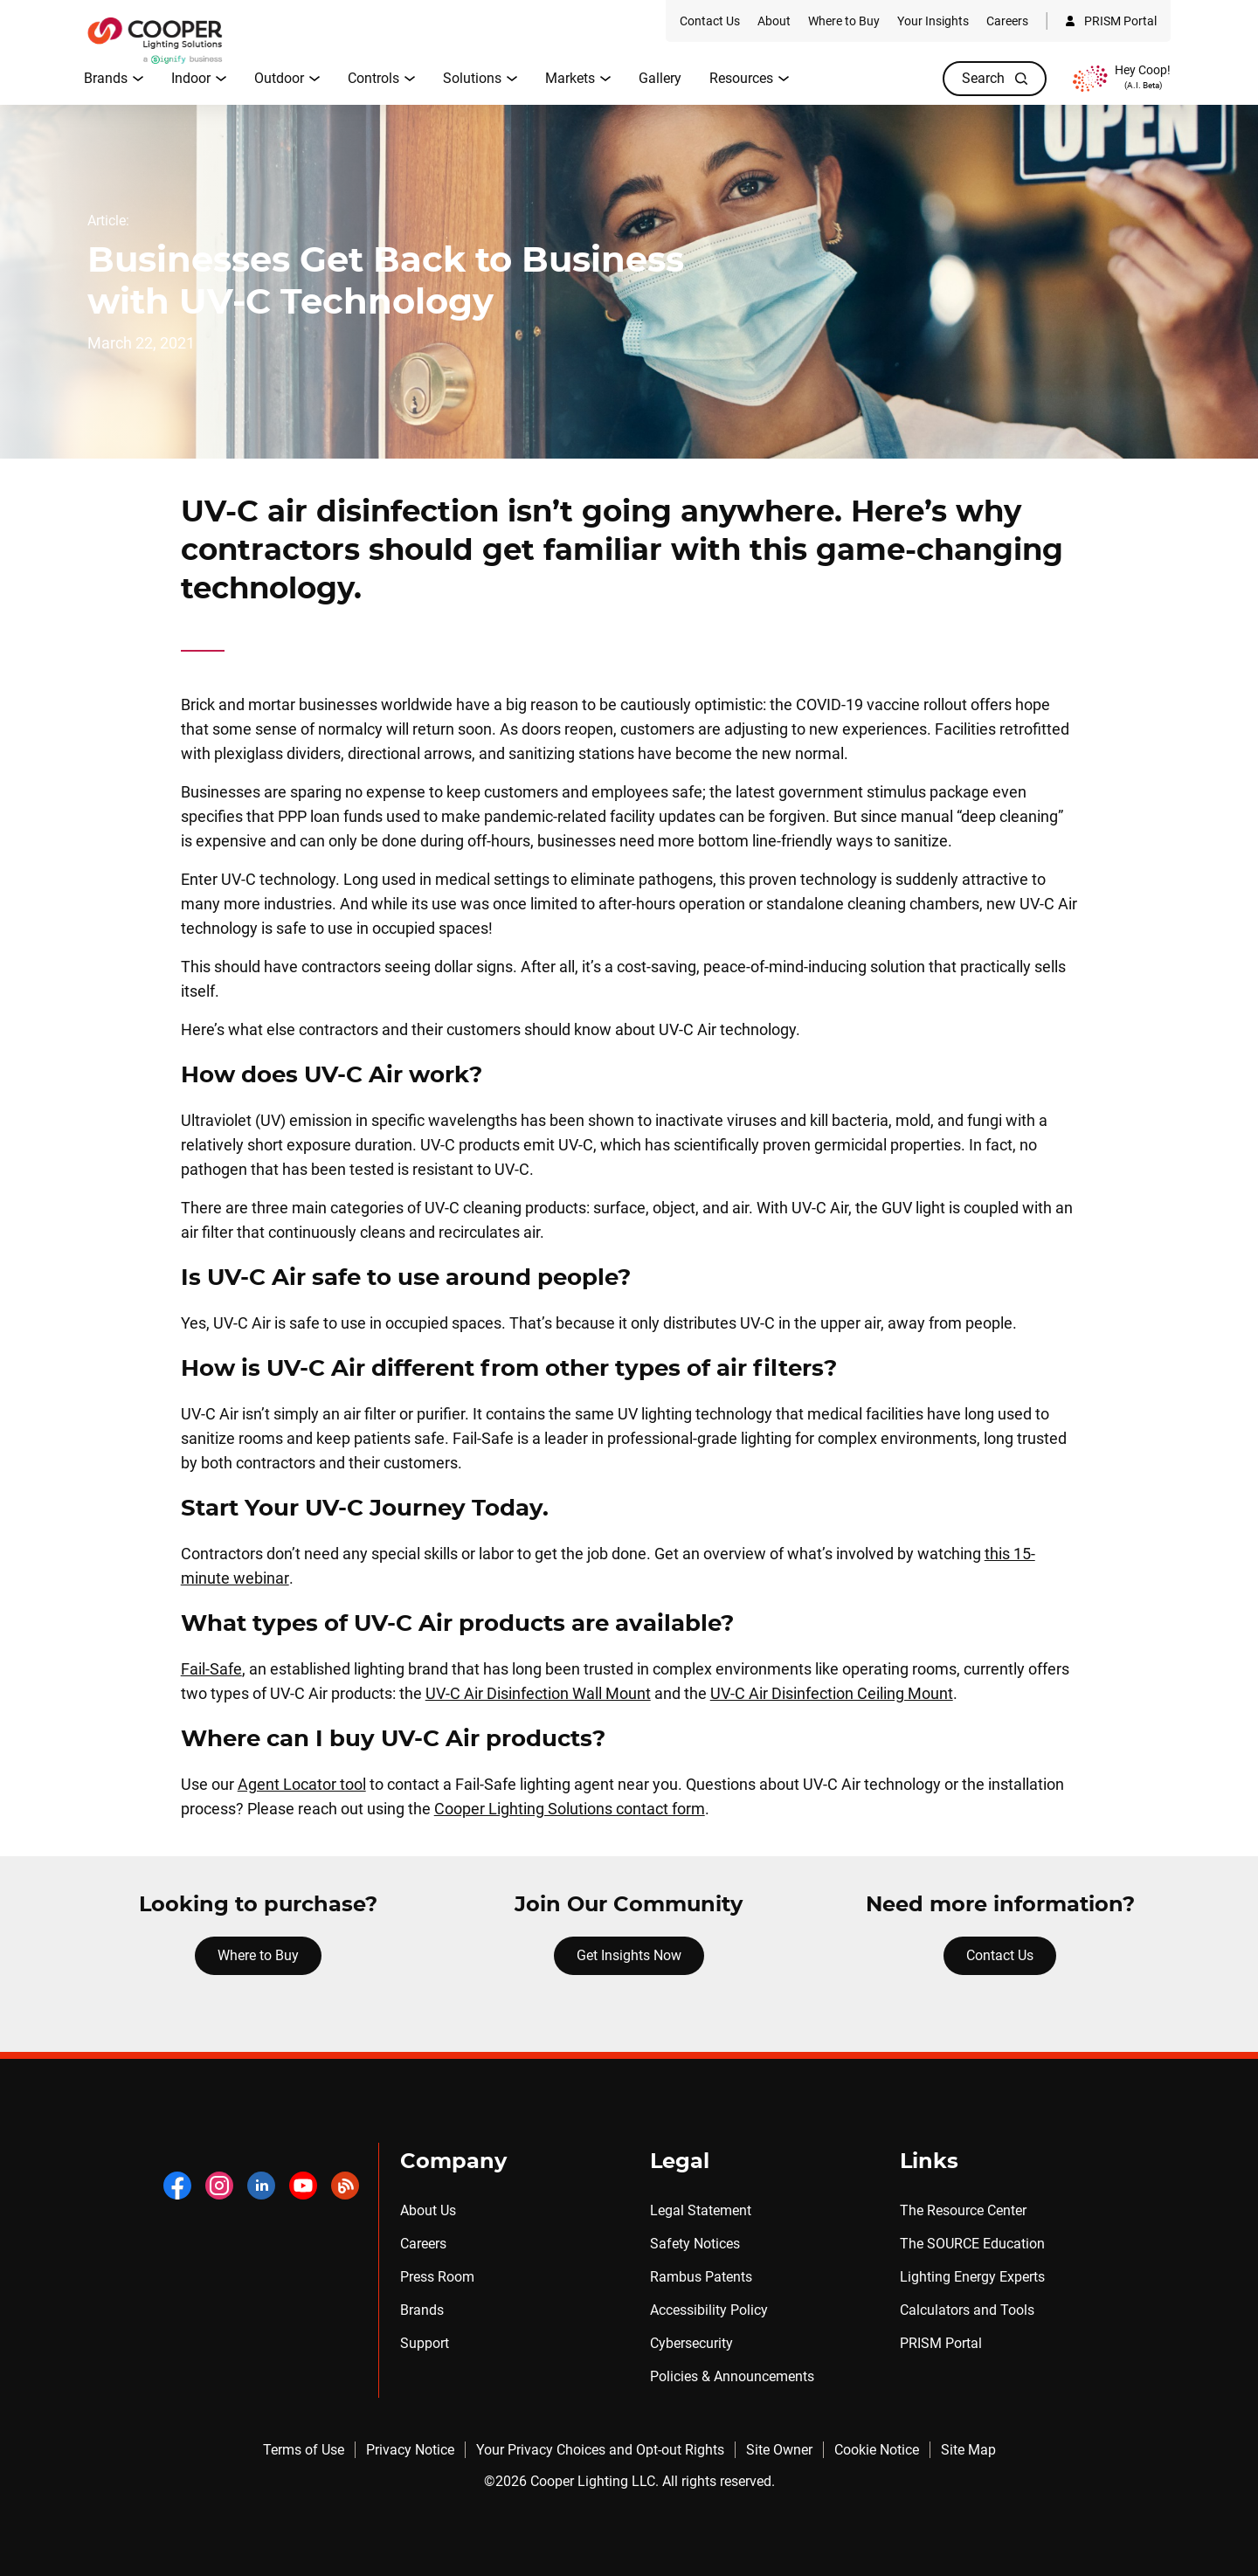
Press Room (437, 2277)
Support (424, 2343)
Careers (423, 2243)
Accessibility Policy (709, 2310)
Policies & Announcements (732, 2376)
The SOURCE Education (972, 2243)
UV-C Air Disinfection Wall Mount (538, 1693)
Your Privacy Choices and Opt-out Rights (600, 2449)
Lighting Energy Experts (972, 2277)
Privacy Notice (410, 2449)
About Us (428, 2210)
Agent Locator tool (302, 1784)
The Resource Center (963, 2210)
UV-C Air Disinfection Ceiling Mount (831, 1693)
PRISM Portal (941, 2343)
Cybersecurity (691, 2343)
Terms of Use (303, 2449)
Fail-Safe (211, 1669)
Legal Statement (700, 2210)
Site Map (968, 2449)
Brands (422, 2310)
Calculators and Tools (967, 2310)
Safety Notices (695, 2243)
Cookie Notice (876, 2449)
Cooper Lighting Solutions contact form (569, 1808)
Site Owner (779, 2449)
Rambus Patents (701, 2277)
